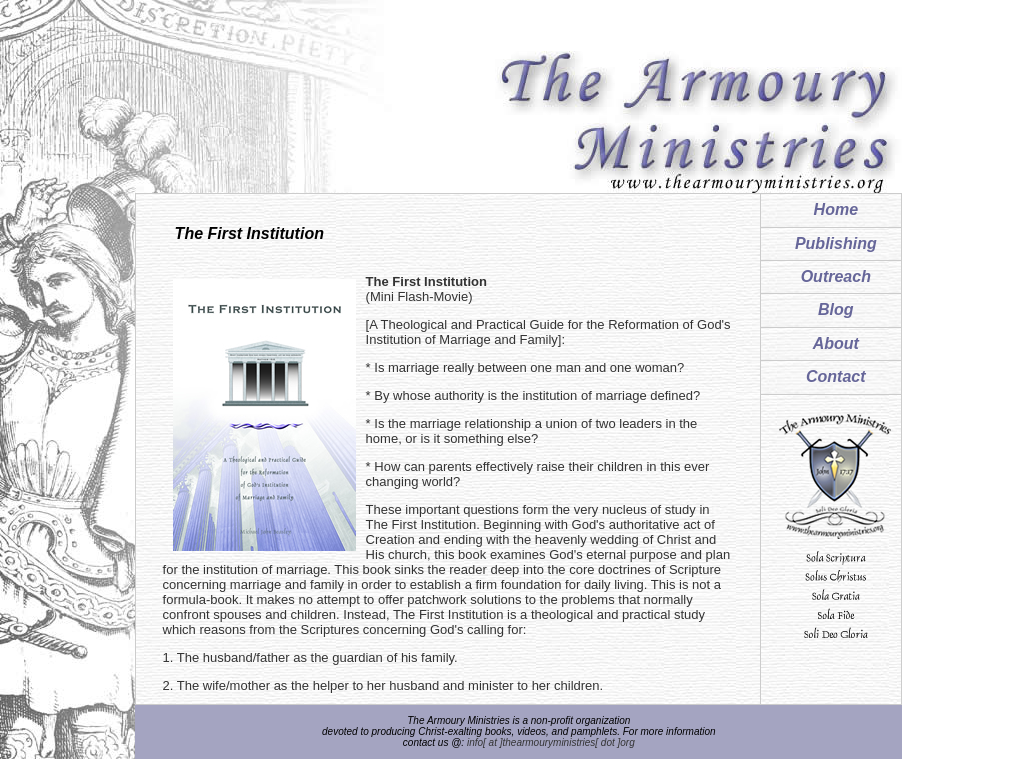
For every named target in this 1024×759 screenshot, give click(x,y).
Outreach (836, 276)
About (836, 343)
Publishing (836, 243)
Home (836, 209)
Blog (836, 309)
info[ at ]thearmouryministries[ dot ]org (551, 742)
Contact (836, 376)
